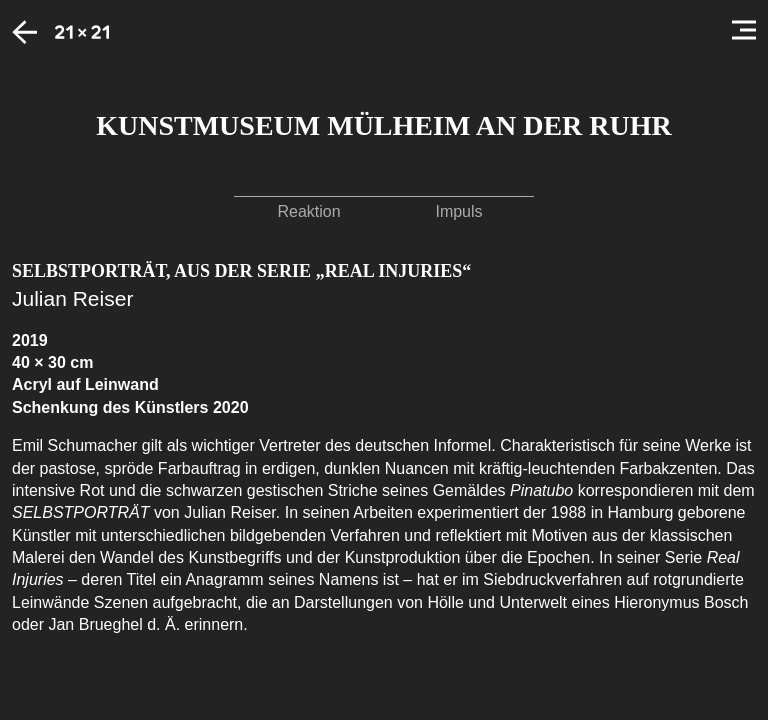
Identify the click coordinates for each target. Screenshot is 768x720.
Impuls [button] (458, 211)
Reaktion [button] (308, 211)
